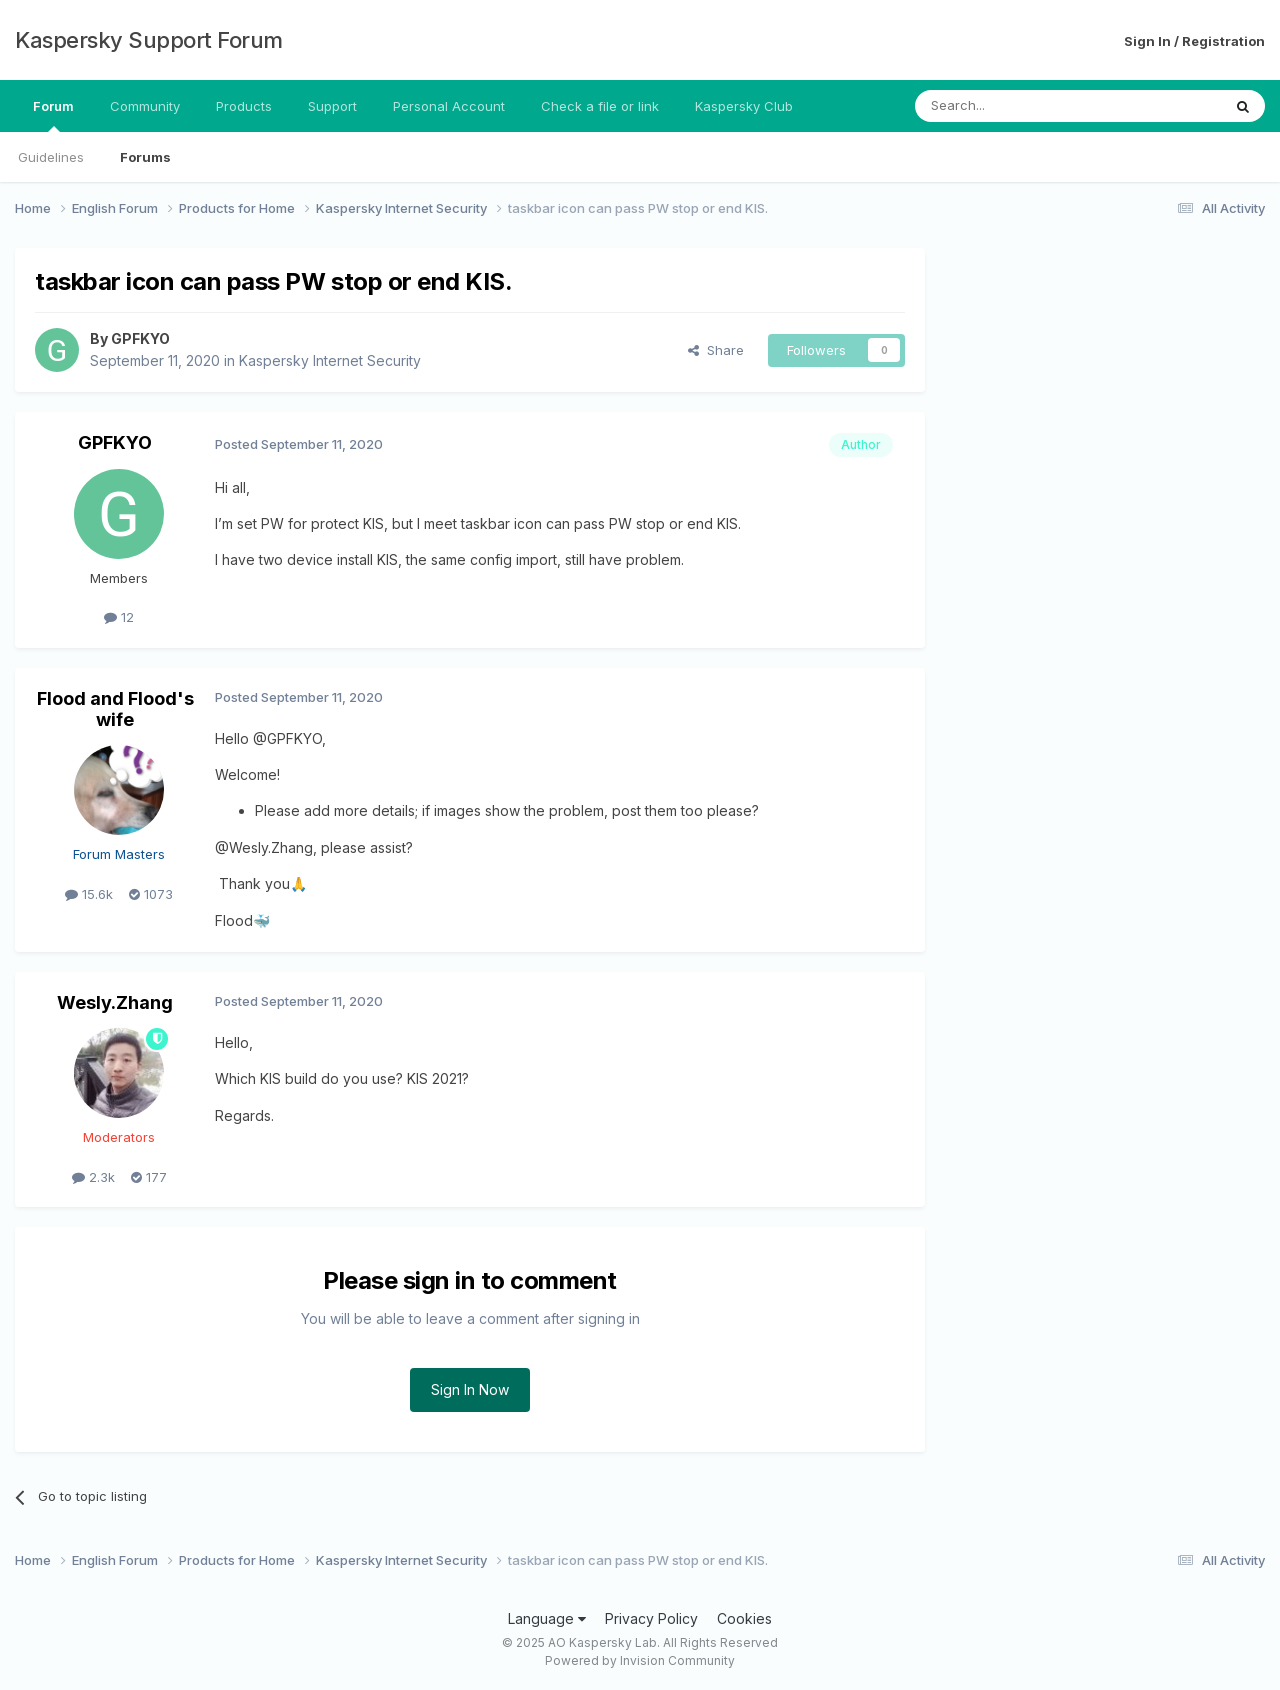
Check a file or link (600, 106)
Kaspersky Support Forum (149, 40)
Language (547, 1618)
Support (332, 106)
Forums (145, 157)
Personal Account (449, 106)
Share (716, 350)
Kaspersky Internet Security (330, 360)
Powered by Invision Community (640, 1660)
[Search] (1017, 106)
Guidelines (51, 157)
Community (145, 106)
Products (244, 106)
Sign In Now (470, 1389)
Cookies (744, 1618)
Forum (53, 115)
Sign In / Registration (1194, 41)
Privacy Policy (651, 1618)
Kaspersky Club (744, 106)
